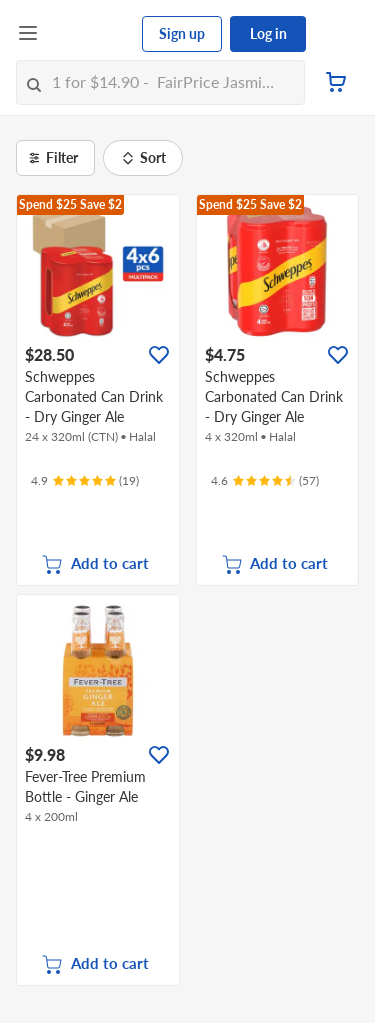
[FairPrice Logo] (91, 34)
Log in (268, 33)
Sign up (182, 33)
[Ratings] (85, 481)
